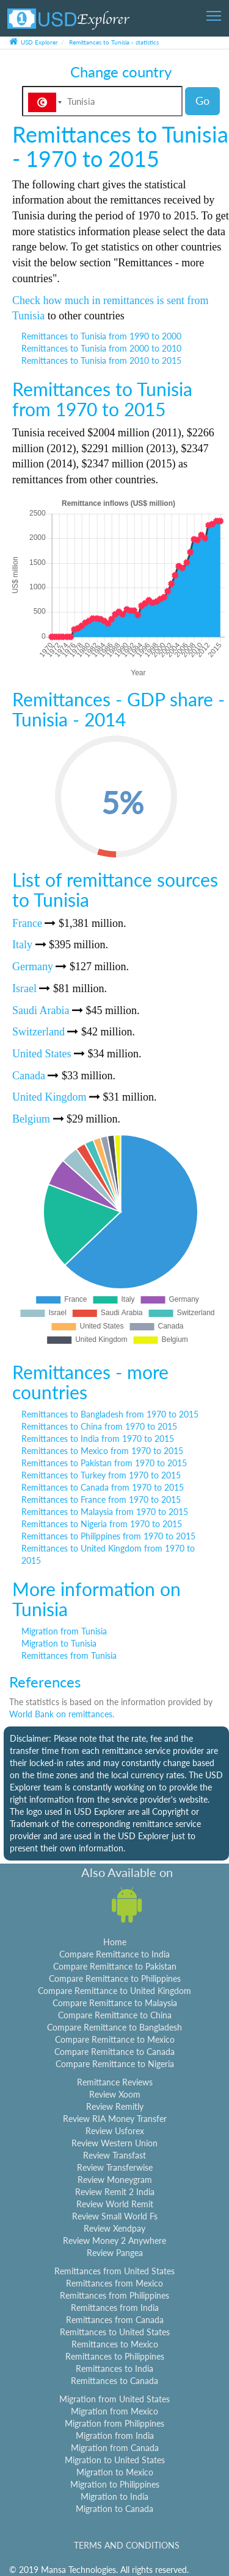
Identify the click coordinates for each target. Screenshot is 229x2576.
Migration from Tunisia (64, 1631)
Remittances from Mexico (114, 2283)
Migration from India (115, 2435)
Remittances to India (114, 2368)
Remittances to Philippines (114, 2356)
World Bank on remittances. (61, 1714)
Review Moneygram (115, 2179)
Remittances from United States (114, 2271)
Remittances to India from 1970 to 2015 (97, 1438)
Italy (22, 945)
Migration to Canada (114, 2508)
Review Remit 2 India (114, 2192)
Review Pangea (115, 2253)
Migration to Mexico (114, 2472)
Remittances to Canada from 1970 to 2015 (102, 1487)
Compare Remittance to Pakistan (114, 1966)
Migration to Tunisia (58, 1643)
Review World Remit (114, 2204)
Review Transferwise (115, 2167)
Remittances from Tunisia (69, 1655)
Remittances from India (115, 2307)
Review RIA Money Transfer (115, 2118)
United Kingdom (49, 1097)
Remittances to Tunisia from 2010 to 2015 (101, 360)
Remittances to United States (115, 2332)
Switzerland (38, 1032)
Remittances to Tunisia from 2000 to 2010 (101, 348)
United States (41, 1054)
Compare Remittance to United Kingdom (114, 1990)
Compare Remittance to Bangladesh (114, 2027)
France (27, 923)
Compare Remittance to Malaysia (115, 2003)
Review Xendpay (114, 2228)
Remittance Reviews (115, 2082)
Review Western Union (114, 2143)
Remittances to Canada (114, 2381)
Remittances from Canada (115, 2320)
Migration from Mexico (114, 2411)
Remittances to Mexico (114, 2344)
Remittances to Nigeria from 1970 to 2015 (101, 1524)
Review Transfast (114, 2155)
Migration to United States (115, 2460)
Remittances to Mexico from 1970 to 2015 (102, 1451)
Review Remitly (115, 2106)
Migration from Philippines (114, 2423)
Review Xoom (114, 2094)
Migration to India (114, 2496)
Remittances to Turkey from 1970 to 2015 (101, 1475)
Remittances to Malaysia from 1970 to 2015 (104, 1511)
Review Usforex (114, 2131)
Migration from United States (114, 2399)
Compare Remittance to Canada (114, 2051)
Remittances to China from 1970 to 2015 (99, 1426)
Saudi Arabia (40, 1010)
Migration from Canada (115, 2448)
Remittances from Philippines (114, 2295)
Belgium (31, 1119)
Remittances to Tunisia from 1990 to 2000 (101, 336)
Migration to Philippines (114, 2484)
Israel (24, 988)
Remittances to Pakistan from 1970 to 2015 (104, 1463)
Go (202, 100)
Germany (32, 966)
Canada (28, 1076)
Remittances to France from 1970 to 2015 (101, 1499)
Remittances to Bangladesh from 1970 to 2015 (109, 1414)
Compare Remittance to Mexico (115, 2039)
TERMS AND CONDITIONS (127, 2545)
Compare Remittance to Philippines (115, 1978)
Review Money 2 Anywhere (114, 2240)
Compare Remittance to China (115, 2015)
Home (114, 1942)
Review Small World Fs (115, 2216)
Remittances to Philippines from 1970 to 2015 (108, 1536)
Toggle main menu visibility (214, 12)
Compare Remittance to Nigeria (115, 2064)
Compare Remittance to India (114, 1954)
